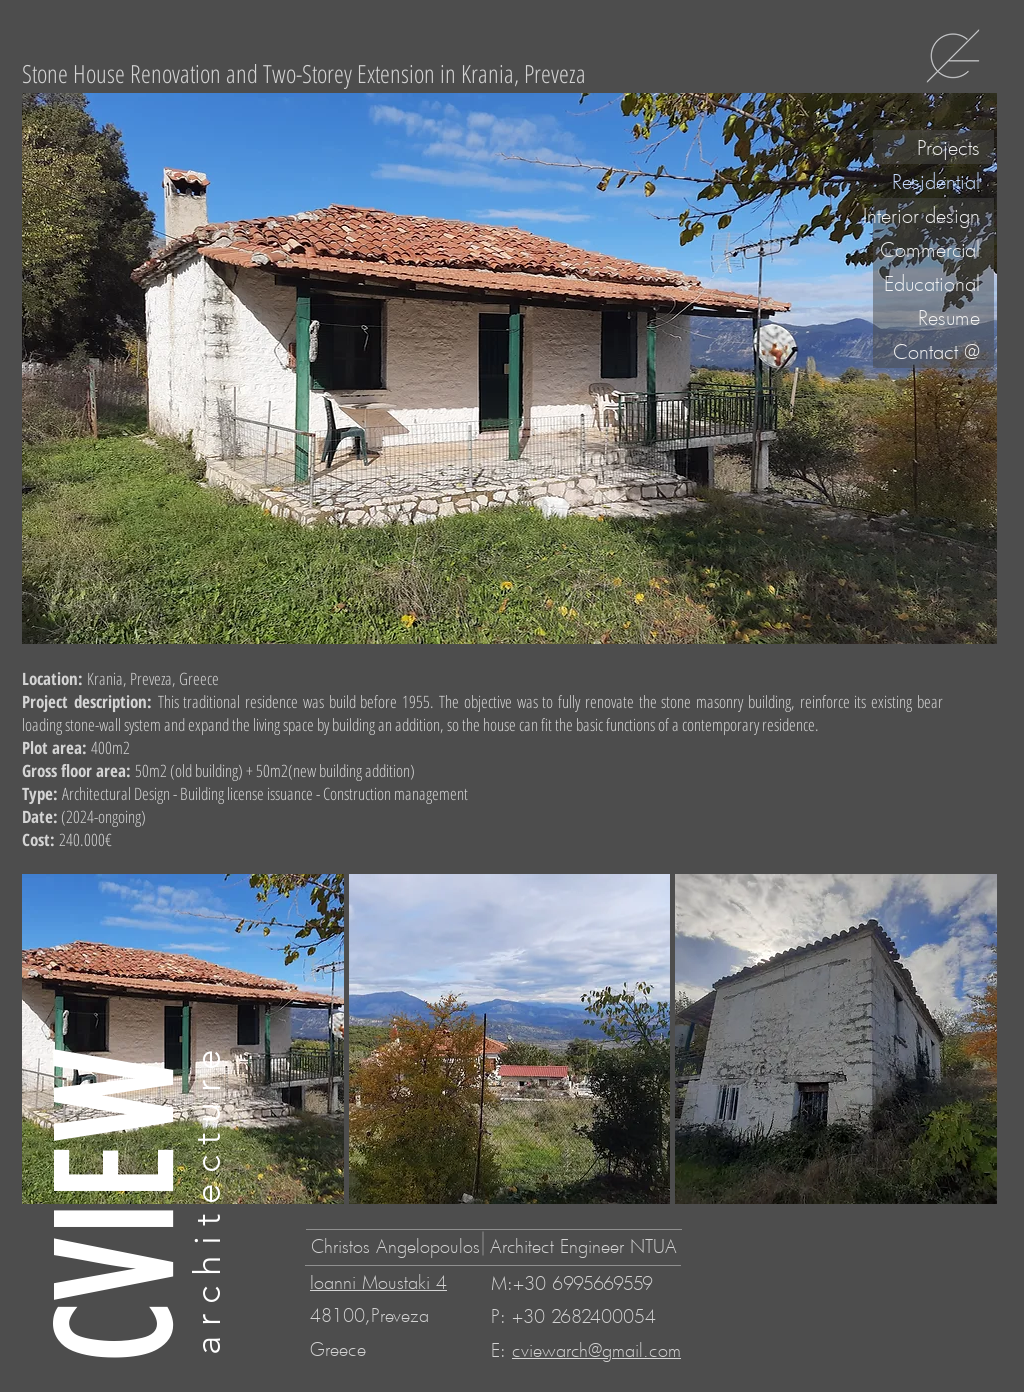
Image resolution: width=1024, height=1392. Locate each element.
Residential (936, 181)
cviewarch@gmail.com (596, 1350)
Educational (932, 283)
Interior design (926, 215)
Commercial (930, 249)
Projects (948, 147)
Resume (949, 317)
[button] (510, 1039)
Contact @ (936, 351)
